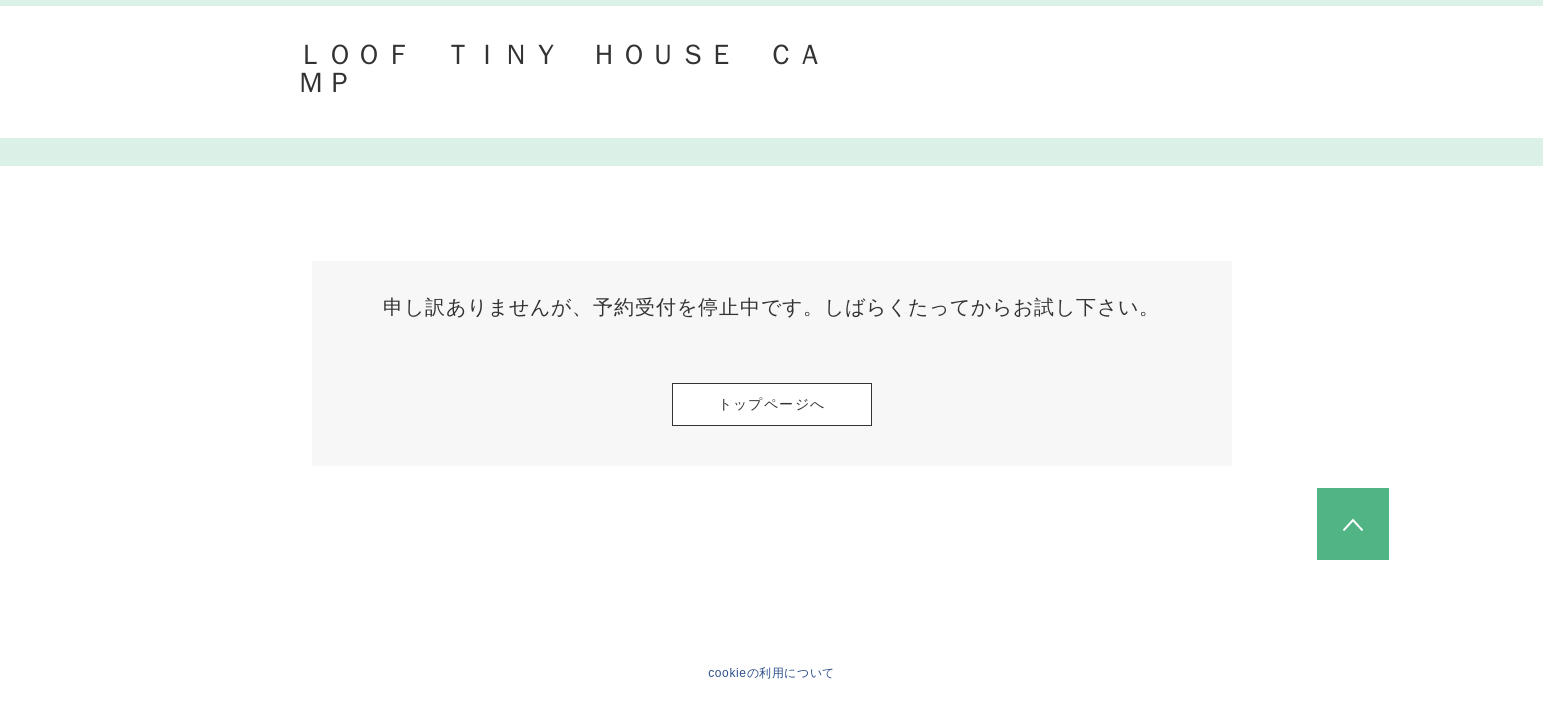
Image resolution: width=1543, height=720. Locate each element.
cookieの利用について (771, 673)
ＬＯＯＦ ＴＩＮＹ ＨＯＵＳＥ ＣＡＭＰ (561, 69)
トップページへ (772, 404)
